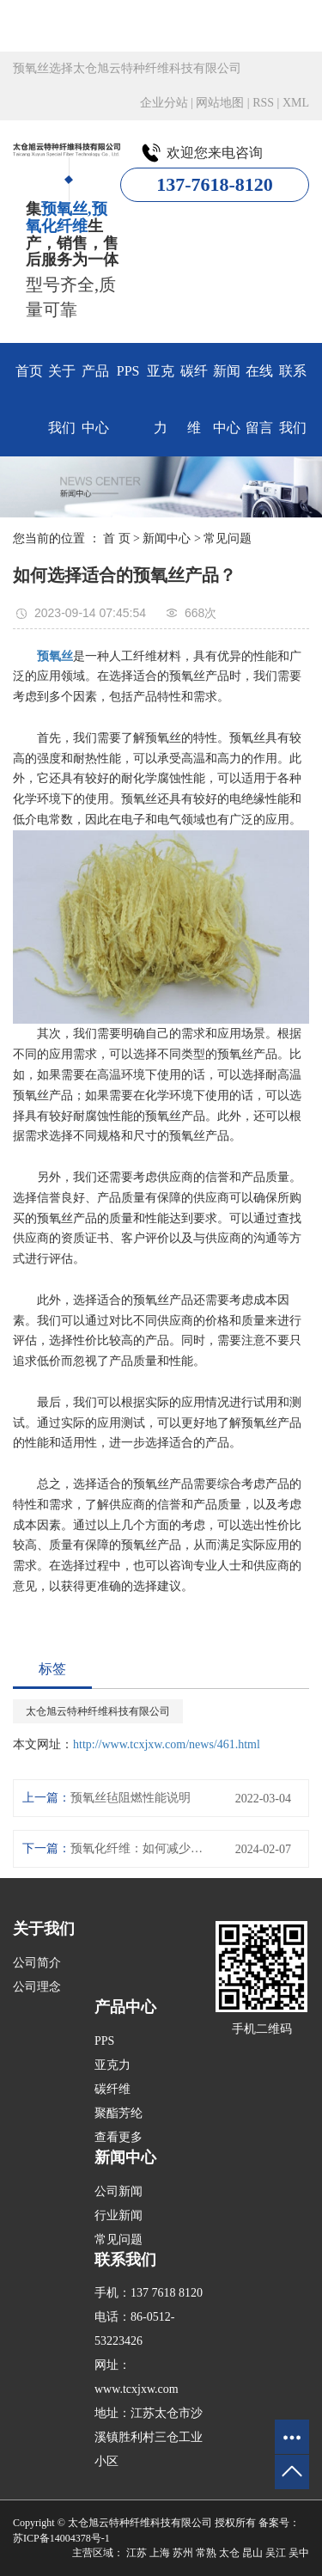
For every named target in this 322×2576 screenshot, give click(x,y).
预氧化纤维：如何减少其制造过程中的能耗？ (140, 1848)
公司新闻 (118, 2191)
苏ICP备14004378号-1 (61, 2538)
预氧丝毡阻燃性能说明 (130, 1797)
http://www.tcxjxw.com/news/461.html (166, 1744)
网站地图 (220, 102)
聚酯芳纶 (118, 2113)
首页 (29, 371)
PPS (128, 371)
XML (296, 102)
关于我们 (62, 399)
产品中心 (95, 399)
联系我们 (293, 399)
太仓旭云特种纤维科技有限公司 (98, 1711)
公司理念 (37, 1986)
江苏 (136, 2553)
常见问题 (228, 538)
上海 (159, 2553)
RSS (263, 102)
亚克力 (160, 399)
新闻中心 (226, 399)
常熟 (206, 2553)
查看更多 (118, 2137)
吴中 (299, 2553)
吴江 (275, 2553)
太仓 (229, 2553)
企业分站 (164, 102)
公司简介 (37, 1962)
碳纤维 (194, 399)
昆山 (252, 2553)
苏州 (183, 2553)
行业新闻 (118, 2215)
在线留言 (259, 399)
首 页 (117, 538)
